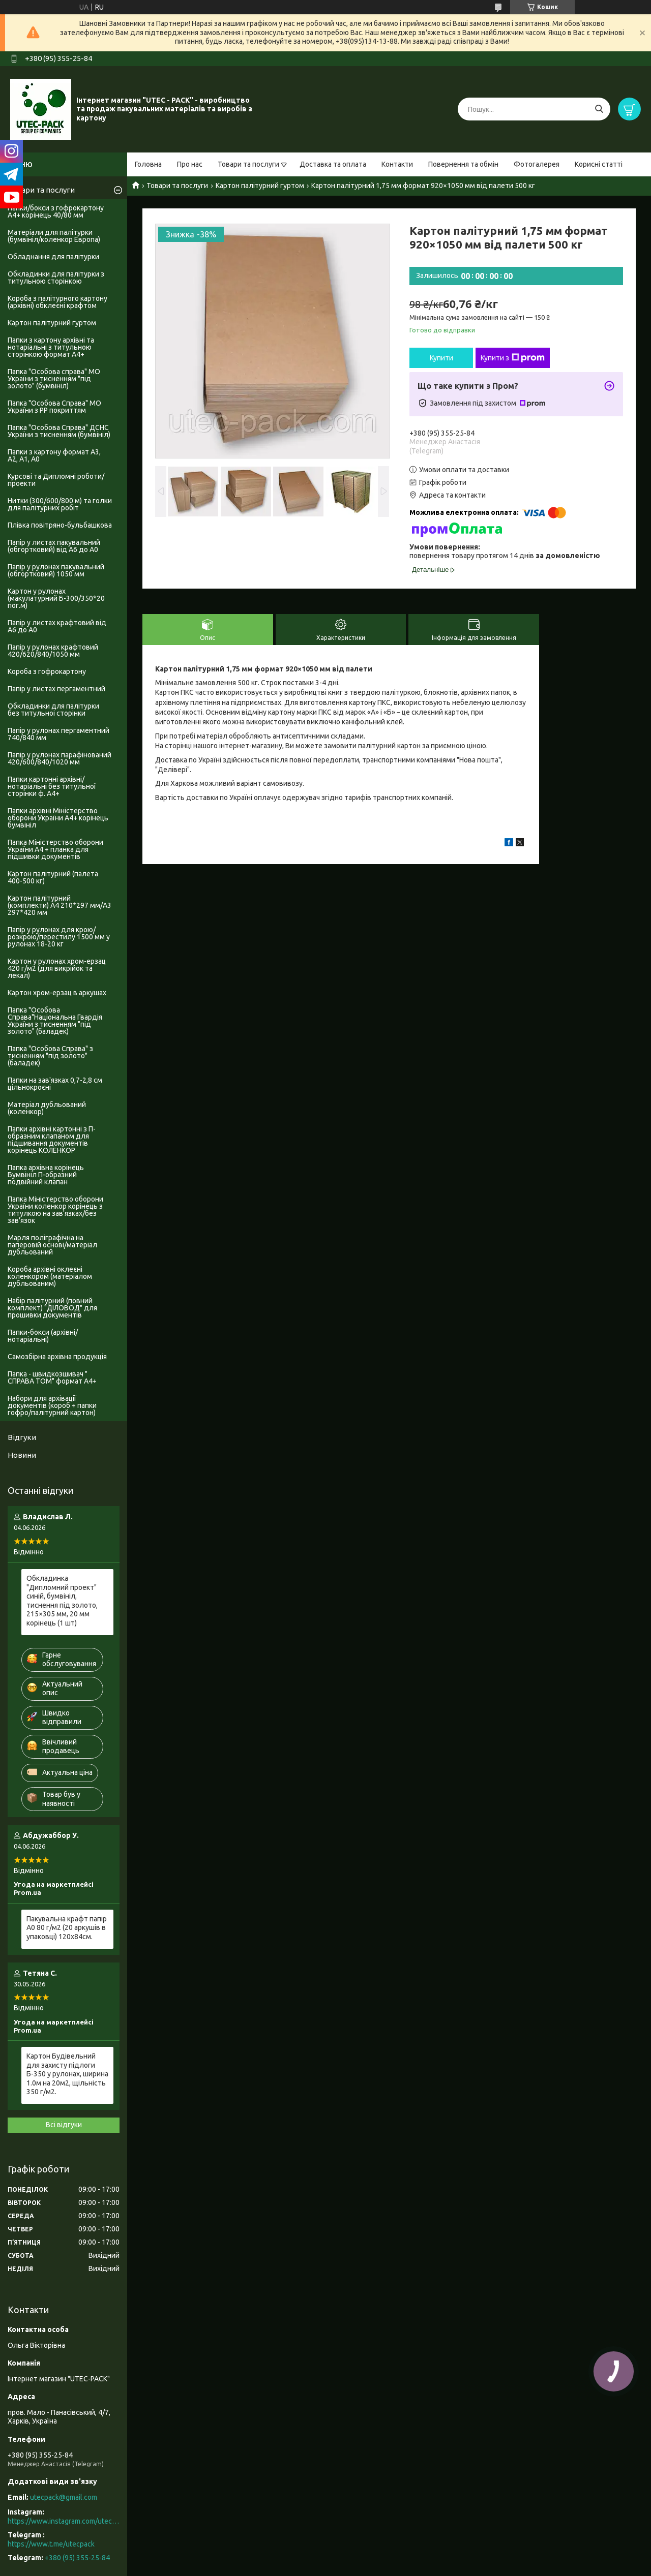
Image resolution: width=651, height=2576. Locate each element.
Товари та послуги (248, 164)
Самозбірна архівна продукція (57, 1357)
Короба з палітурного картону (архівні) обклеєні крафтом (57, 302)
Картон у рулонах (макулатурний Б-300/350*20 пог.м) (56, 598)
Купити (441, 358)
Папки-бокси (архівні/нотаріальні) (43, 1335)
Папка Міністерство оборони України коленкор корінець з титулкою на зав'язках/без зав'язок (55, 1209)
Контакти (397, 164)
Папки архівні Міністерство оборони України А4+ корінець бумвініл (58, 818)
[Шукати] (598, 109)
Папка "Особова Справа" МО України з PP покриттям (54, 406)
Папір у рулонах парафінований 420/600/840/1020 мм (59, 758)
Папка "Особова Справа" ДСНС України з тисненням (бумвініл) (59, 431)
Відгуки (22, 1437)
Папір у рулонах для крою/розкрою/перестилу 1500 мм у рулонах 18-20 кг (59, 937)
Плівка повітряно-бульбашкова (60, 525)
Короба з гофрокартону (47, 671)
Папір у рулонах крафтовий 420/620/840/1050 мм (53, 650)
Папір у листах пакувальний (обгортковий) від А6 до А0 (54, 546)
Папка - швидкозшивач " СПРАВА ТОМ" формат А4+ (52, 1377)
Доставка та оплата (333, 164)
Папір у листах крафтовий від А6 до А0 (57, 626)
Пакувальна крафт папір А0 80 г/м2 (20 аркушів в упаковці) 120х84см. (66, 1928)
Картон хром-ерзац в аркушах (57, 993)
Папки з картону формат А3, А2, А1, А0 (54, 455)
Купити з (513, 357)
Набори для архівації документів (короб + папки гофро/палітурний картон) (52, 1405)
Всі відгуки (64, 2125)
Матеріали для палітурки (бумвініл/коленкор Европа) (54, 235)
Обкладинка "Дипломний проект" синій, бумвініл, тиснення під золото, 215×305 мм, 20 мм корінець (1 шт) (62, 1600)
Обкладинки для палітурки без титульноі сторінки (53, 709)
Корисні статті (599, 164)
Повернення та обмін (463, 164)
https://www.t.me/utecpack (51, 2544)
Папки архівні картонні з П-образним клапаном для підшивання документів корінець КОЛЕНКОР (52, 1139)
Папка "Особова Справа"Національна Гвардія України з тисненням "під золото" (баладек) (55, 1020)
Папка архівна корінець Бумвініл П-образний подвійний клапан (46, 1174)
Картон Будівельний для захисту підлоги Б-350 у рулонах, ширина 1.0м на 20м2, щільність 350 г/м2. (67, 2074)
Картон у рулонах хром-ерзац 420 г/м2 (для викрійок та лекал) (57, 968)
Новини (22, 1455)
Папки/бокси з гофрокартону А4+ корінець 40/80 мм (56, 211)
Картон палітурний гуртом (260, 185)
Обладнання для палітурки (53, 257)
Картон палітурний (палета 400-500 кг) (53, 877)
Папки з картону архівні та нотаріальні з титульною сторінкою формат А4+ (51, 347)
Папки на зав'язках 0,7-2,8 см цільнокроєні (55, 1083)
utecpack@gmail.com (63, 2497)
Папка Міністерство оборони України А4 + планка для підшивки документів (55, 849)
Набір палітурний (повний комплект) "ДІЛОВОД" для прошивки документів (52, 1308)
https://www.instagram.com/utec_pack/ (64, 2521)
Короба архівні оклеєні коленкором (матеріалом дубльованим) (50, 1276)
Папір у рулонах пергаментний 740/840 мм (58, 734)
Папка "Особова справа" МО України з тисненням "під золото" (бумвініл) (54, 378)
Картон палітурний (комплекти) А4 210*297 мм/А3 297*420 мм (59, 905)
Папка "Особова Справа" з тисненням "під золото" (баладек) (50, 1056)
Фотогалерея (536, 164)
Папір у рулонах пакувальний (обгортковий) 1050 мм (56, 570)
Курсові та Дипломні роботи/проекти (56, 479)
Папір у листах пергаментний (56, 689)
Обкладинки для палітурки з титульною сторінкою (56, 277)
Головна (148, 164)
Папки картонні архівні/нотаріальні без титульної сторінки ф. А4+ (52, 786)
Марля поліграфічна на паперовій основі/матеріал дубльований (52, 1245)
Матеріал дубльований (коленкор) (47, 1108)
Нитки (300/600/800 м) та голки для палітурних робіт (60, 504)
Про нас (189, 164)
